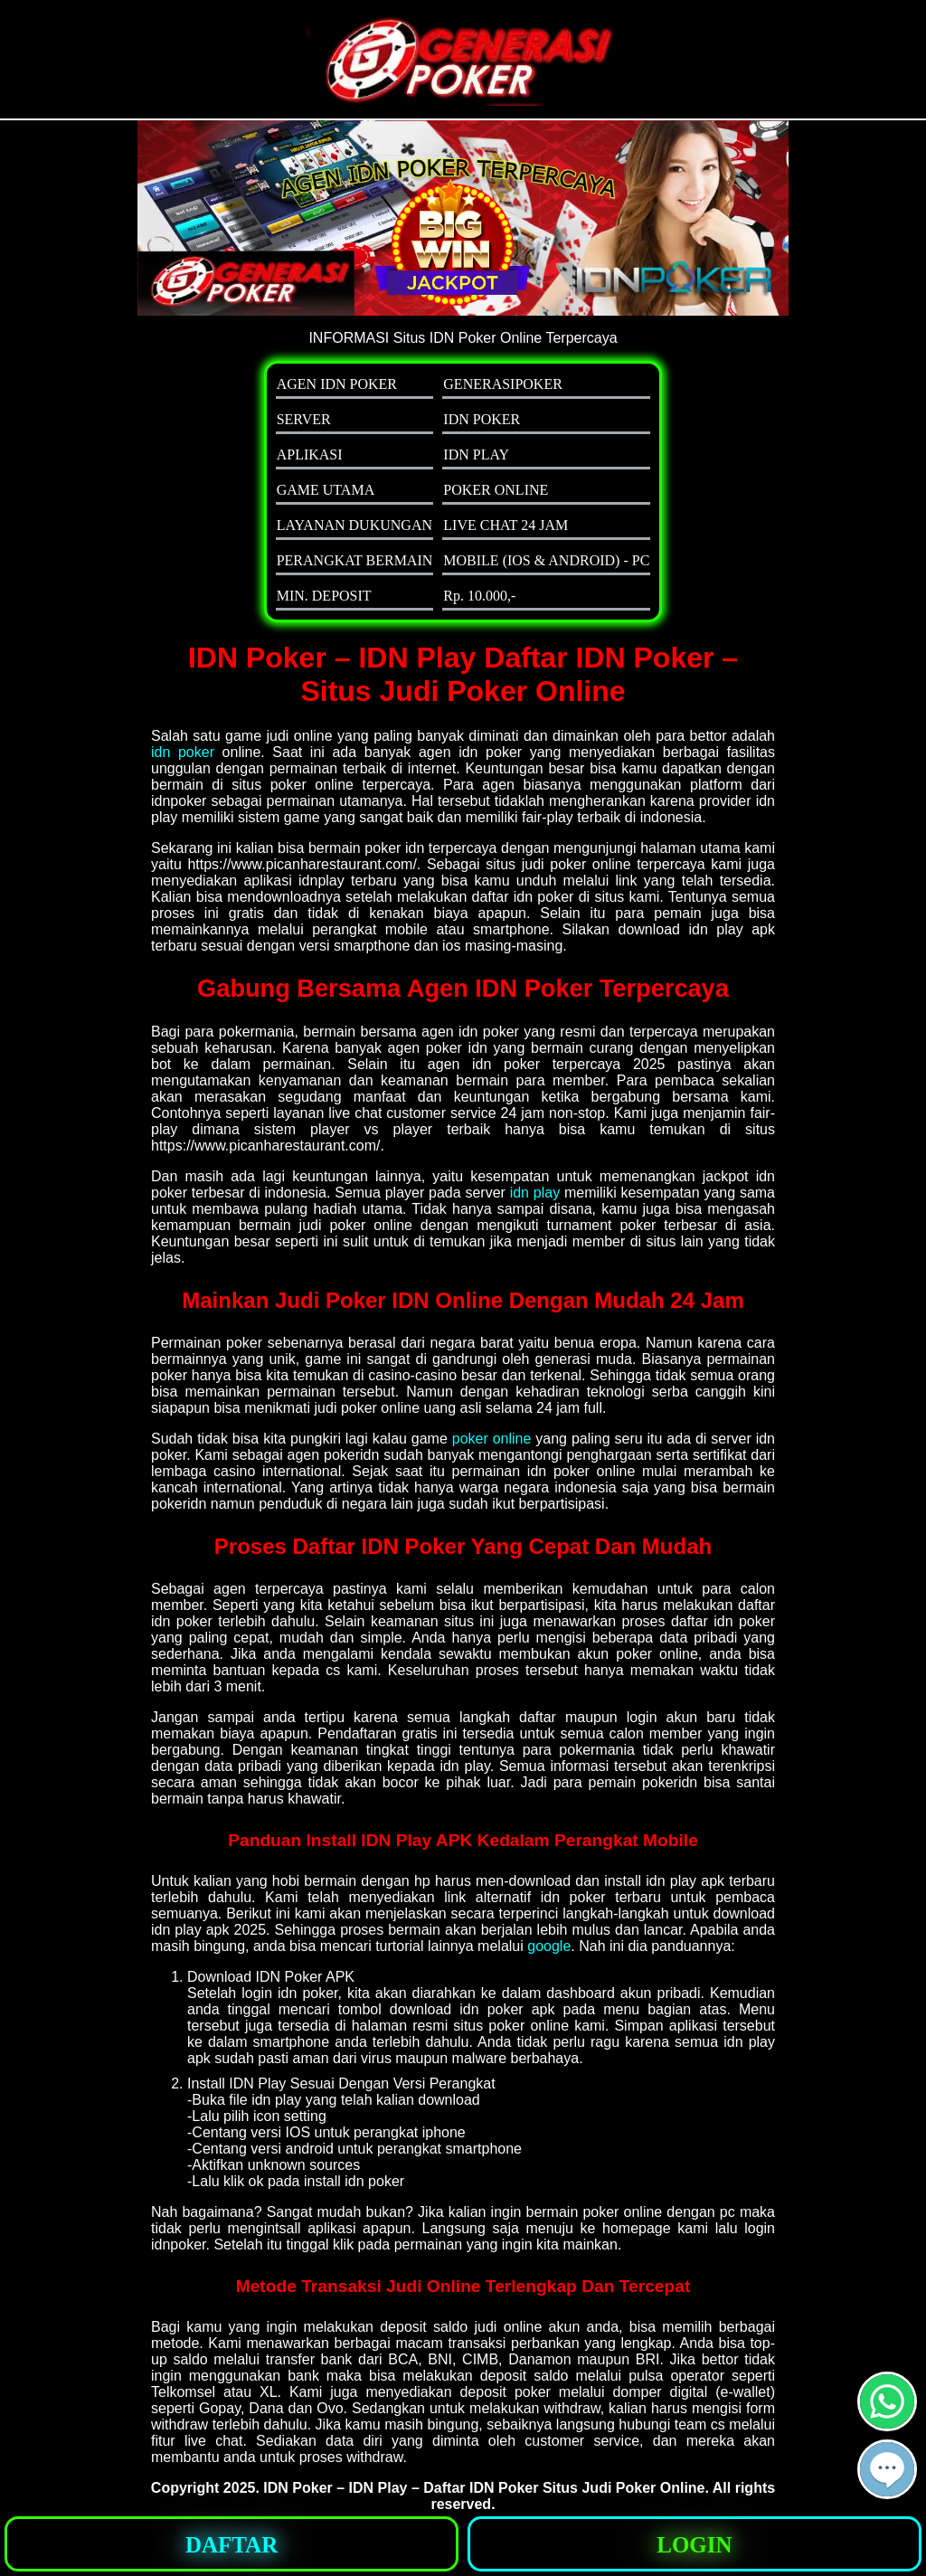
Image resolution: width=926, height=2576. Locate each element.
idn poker (182, 752)
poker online (492, 1438)
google (549, 1946)
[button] (887, 2469)
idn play (535, 1192)
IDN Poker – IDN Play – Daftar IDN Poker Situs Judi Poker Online (483, 2488)
